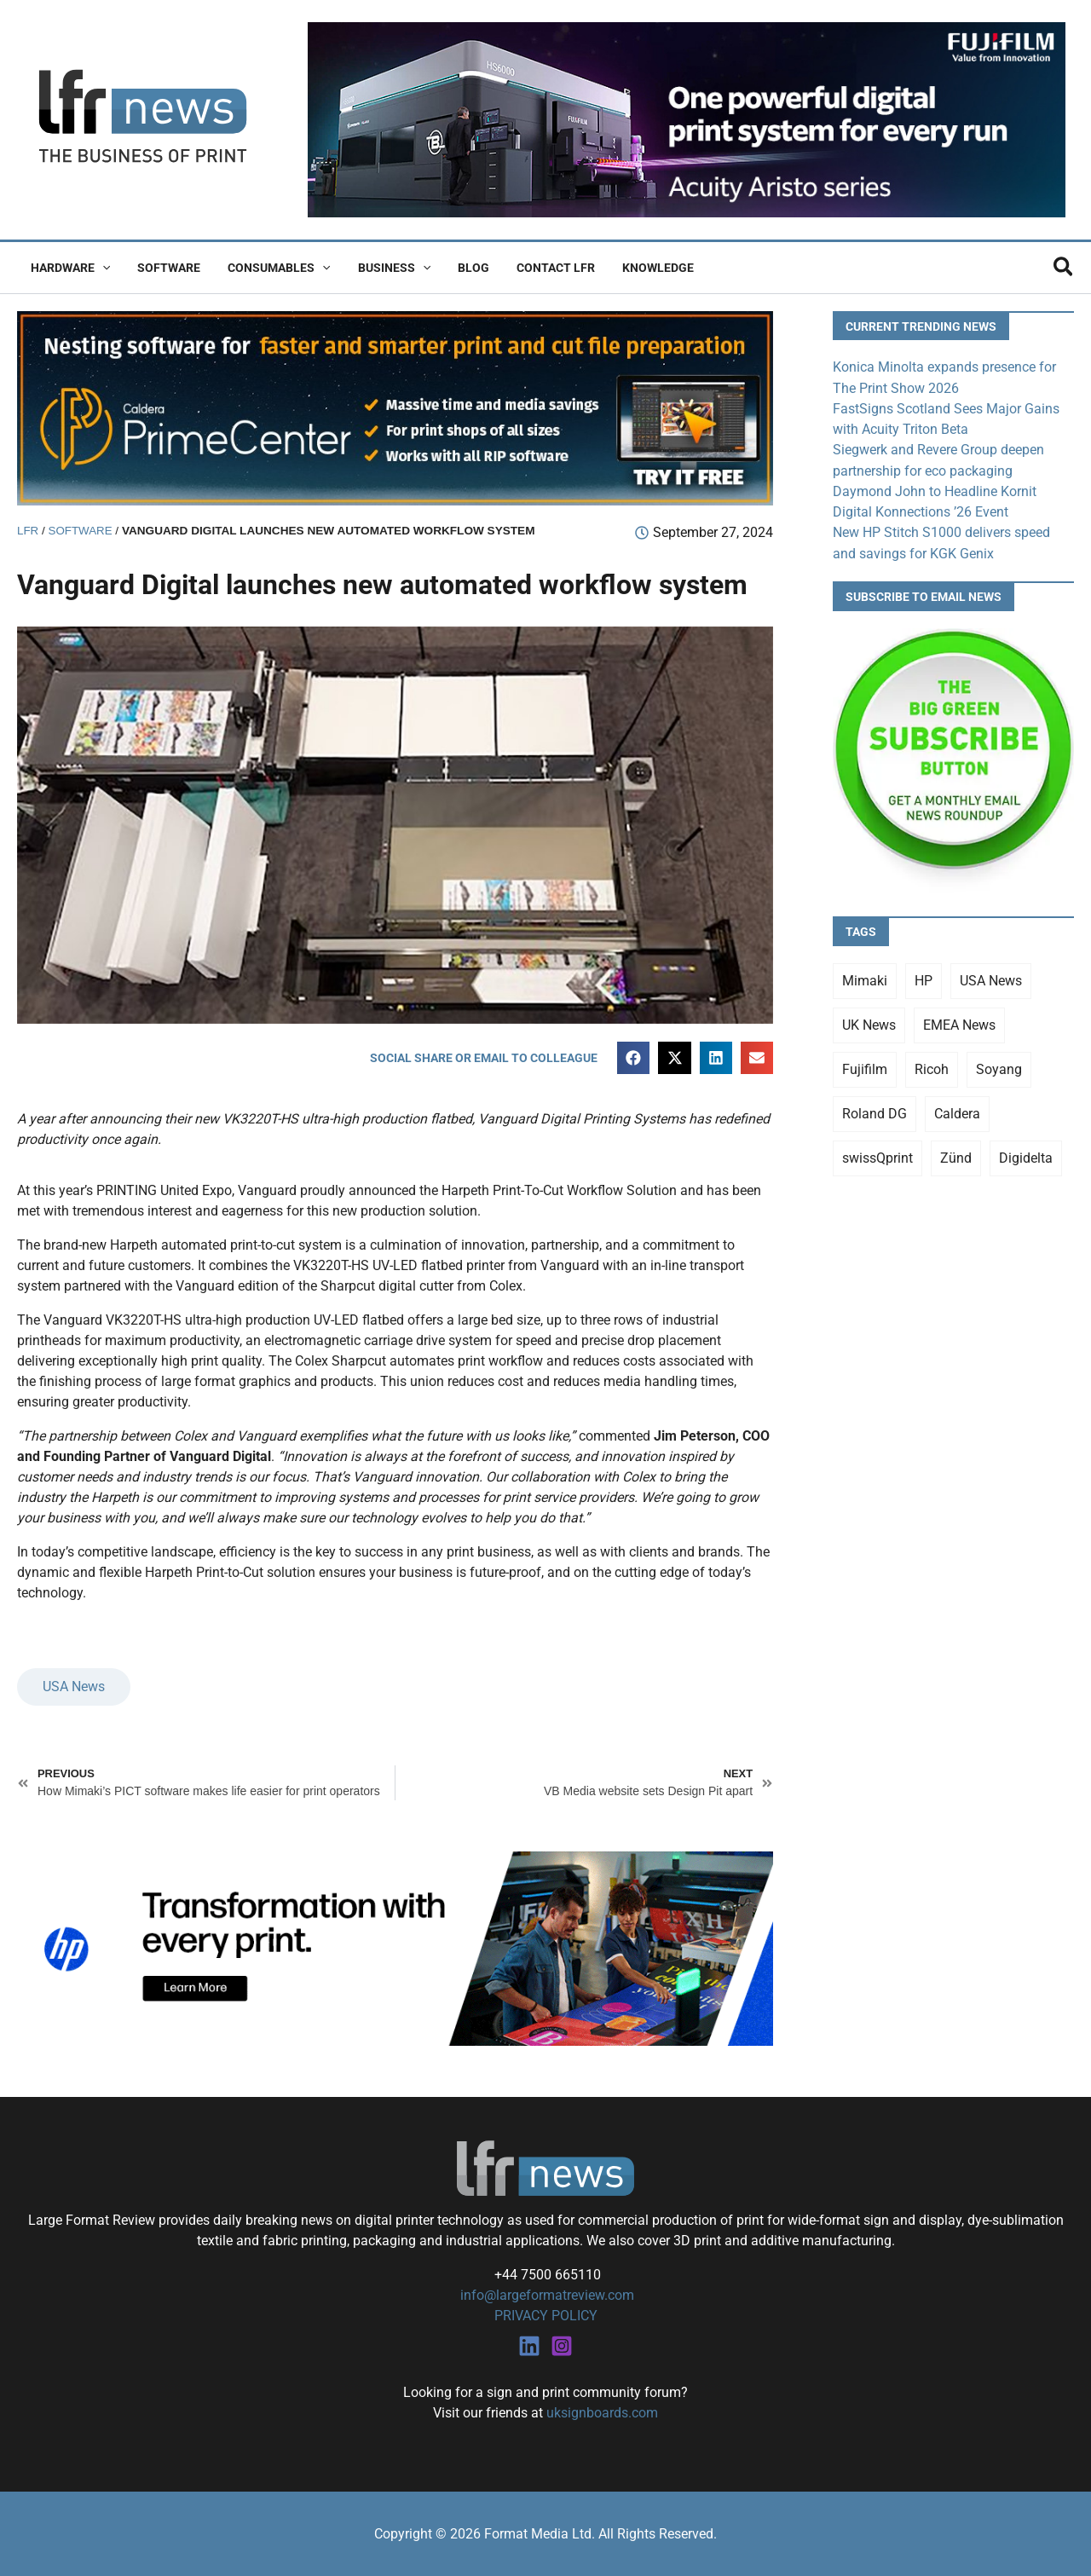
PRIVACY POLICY (545, 2315)
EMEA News (959, 1022)
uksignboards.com (602, 2413)
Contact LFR (537, 267)
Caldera (957, 1111)
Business (382, 267)
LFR (28, 530)
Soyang (999, 1067)
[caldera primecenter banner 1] (395, 407)
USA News (74, 1687)
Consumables (270, 267)
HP (923, 978)
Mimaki (864, 978)
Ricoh (932, 1067)
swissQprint (877, 1155)
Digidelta (1026, 1155)
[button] (100, 267)
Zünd (956, 1155)
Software (163, 267)
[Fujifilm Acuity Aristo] (686, 119)
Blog (458, 267)
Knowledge (636, 267)
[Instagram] (562, 2346)
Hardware (68, 267)
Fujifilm (864, 1067)
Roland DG (874, 1111)
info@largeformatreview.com (545, 2295)
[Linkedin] (529, 2346)
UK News (869, 1022)
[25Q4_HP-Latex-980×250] (395, 1947)
